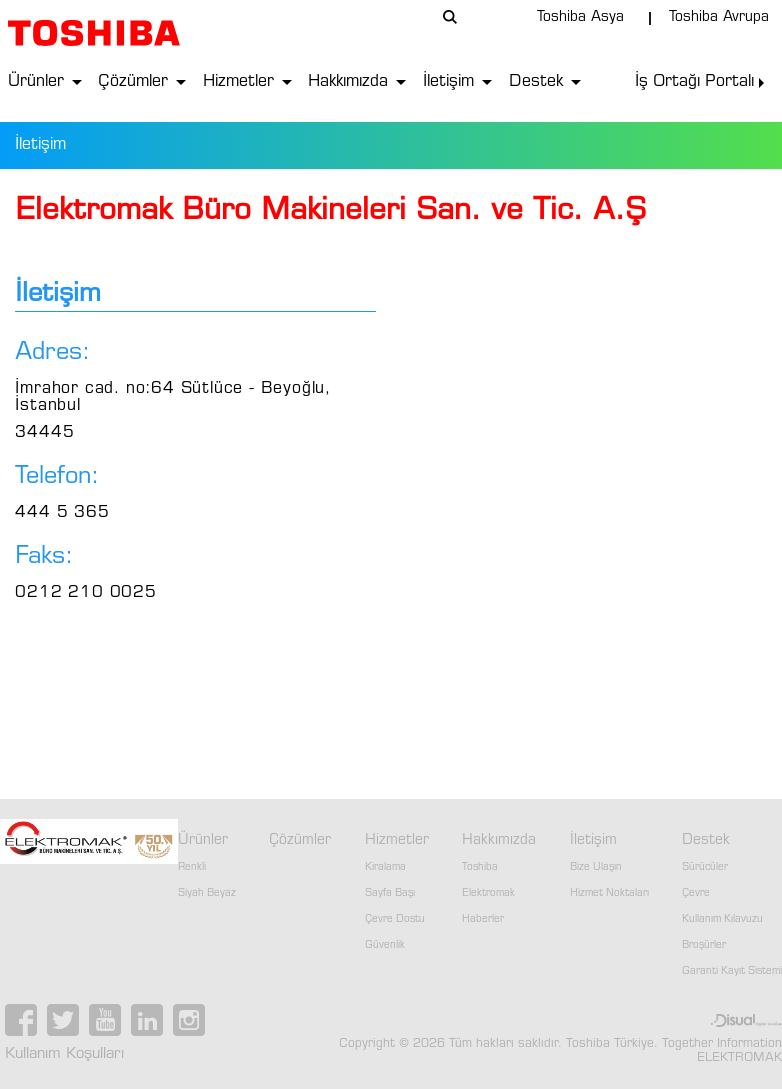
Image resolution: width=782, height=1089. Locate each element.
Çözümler (133, 82)
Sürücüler (705, 868)
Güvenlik (385, 946)
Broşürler (704, 946)
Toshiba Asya (580, 18)
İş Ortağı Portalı (694, 82)
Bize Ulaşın (596, 868)
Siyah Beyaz (207, 894)
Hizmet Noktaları (609, 894)
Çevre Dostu (395, 920)
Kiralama (385, 868)
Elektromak (488, 894)
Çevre (696, 894)
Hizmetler (238, 82)
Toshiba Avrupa (719, 18)
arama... (450, 17)
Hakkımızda (348, 82)
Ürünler (36, 82)
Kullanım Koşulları (64, 1054)
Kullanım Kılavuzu (722, 920)
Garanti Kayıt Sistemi (732, 972)
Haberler (483, 920)
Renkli (192, 868)
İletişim (448, 82)
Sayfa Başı (390, 894)
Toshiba (480, 868)
